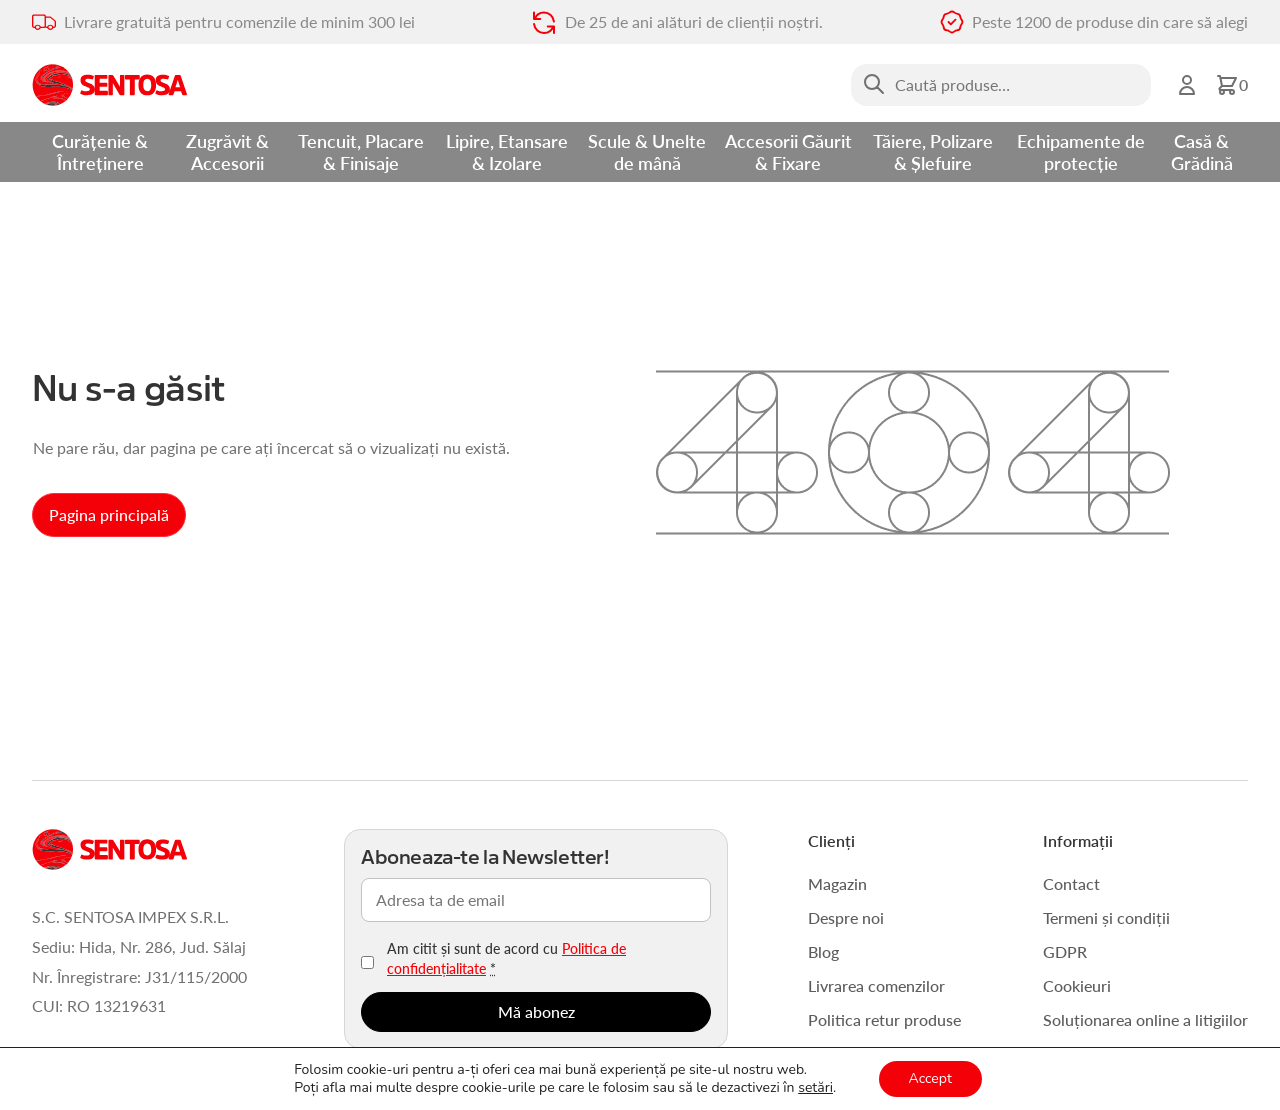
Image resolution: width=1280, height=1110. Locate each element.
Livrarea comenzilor (876, 985)
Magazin (837, 883)
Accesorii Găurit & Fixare (788, 151)
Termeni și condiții (1106, 917)
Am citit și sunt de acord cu (506, 958)
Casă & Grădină (1202, 151)
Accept (930, 1078)
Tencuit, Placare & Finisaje (361, 151)
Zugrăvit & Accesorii (227, 151)
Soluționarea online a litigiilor (1145, 1019)
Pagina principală (109, 514)
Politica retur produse (884, 1019)
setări (815, 1088)
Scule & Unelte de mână (647, 151)
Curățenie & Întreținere (100, 151)
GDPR (1065, 951)
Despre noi (846, 917)
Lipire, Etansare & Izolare (507, 151)
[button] (1231, 85)
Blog (823, 951)
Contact (1071, 883)
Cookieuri (1077, 985)
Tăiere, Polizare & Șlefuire (933, 151)
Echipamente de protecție (1081, 151)
